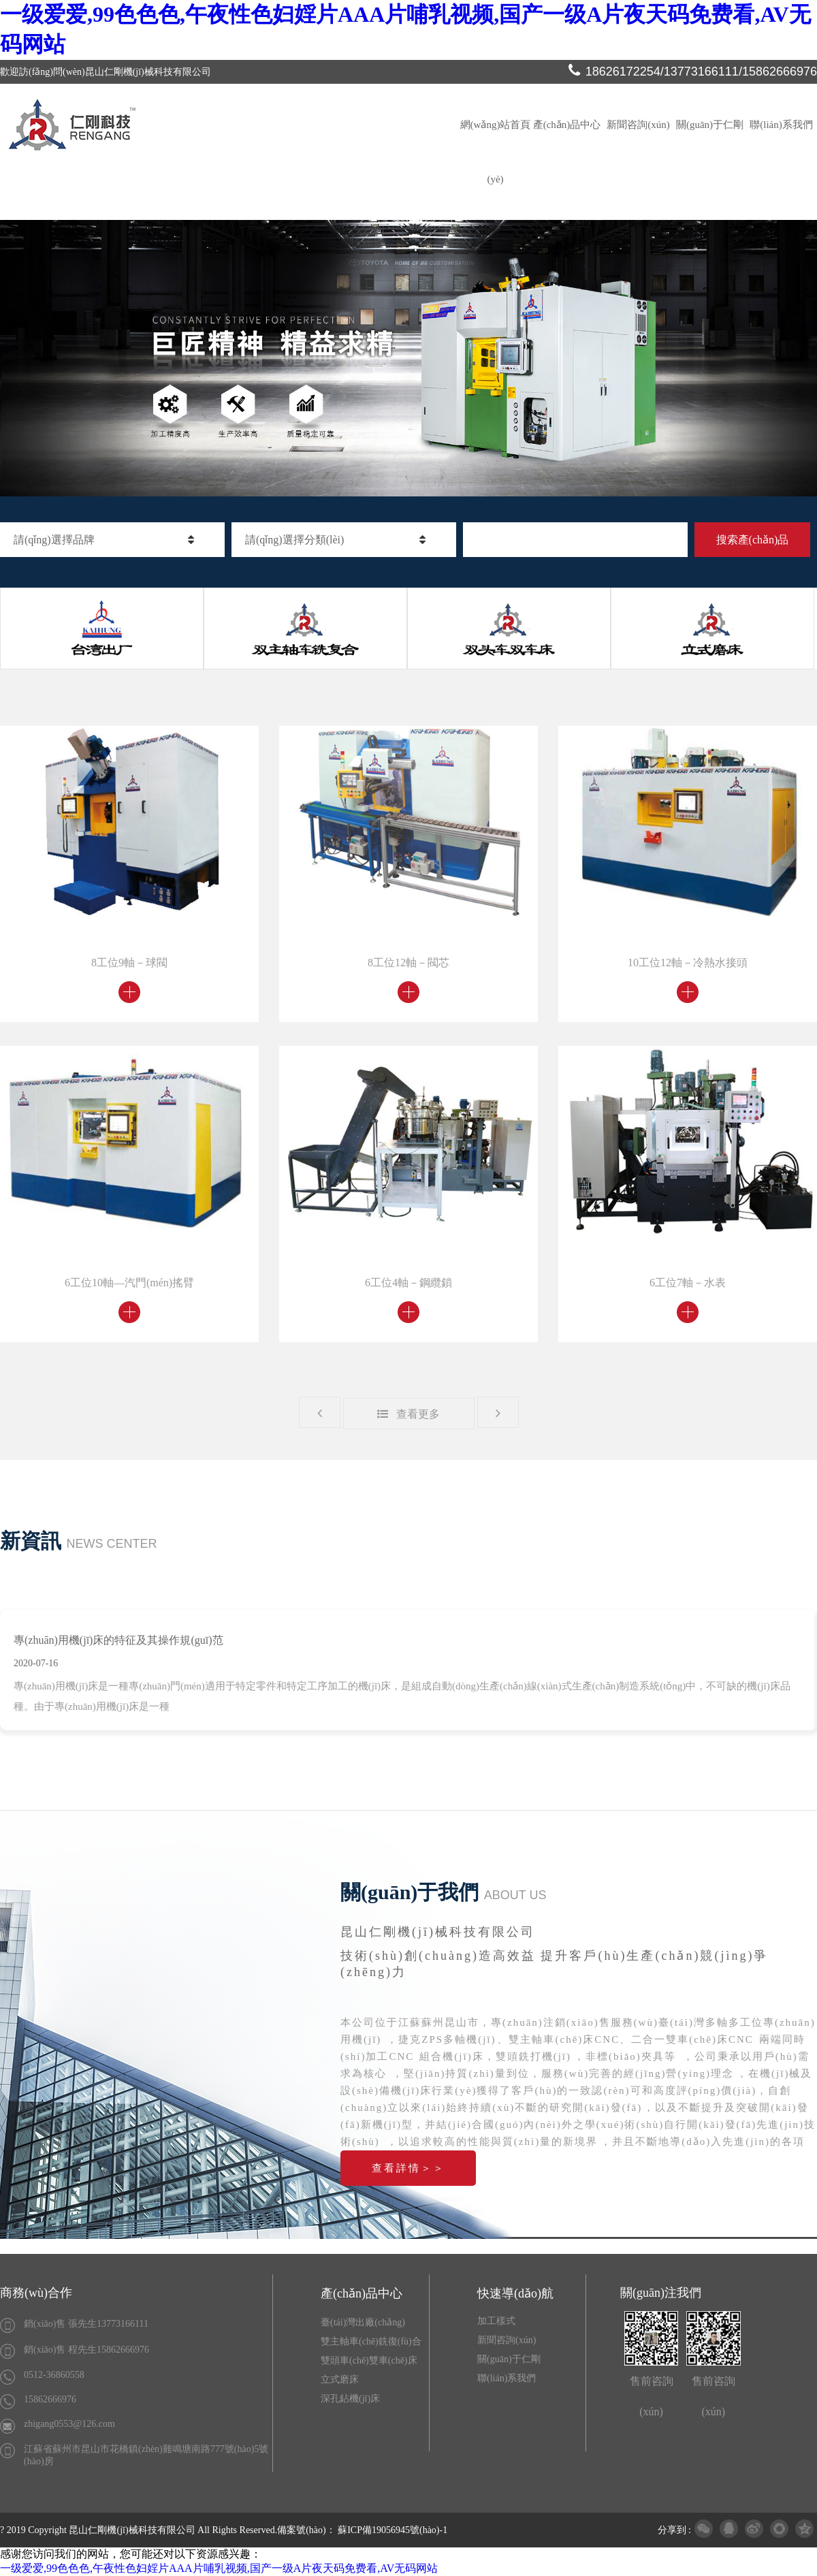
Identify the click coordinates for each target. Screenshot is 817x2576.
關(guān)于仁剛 (709, 124)
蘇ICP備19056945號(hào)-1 (392, 2530)
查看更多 (408, 1414)
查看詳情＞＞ (408, 2168)
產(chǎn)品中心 (567, 124)
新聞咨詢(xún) (638, 124)
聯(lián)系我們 (781, 124)
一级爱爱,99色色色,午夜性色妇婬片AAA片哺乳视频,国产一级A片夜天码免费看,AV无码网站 (219, 2568)
